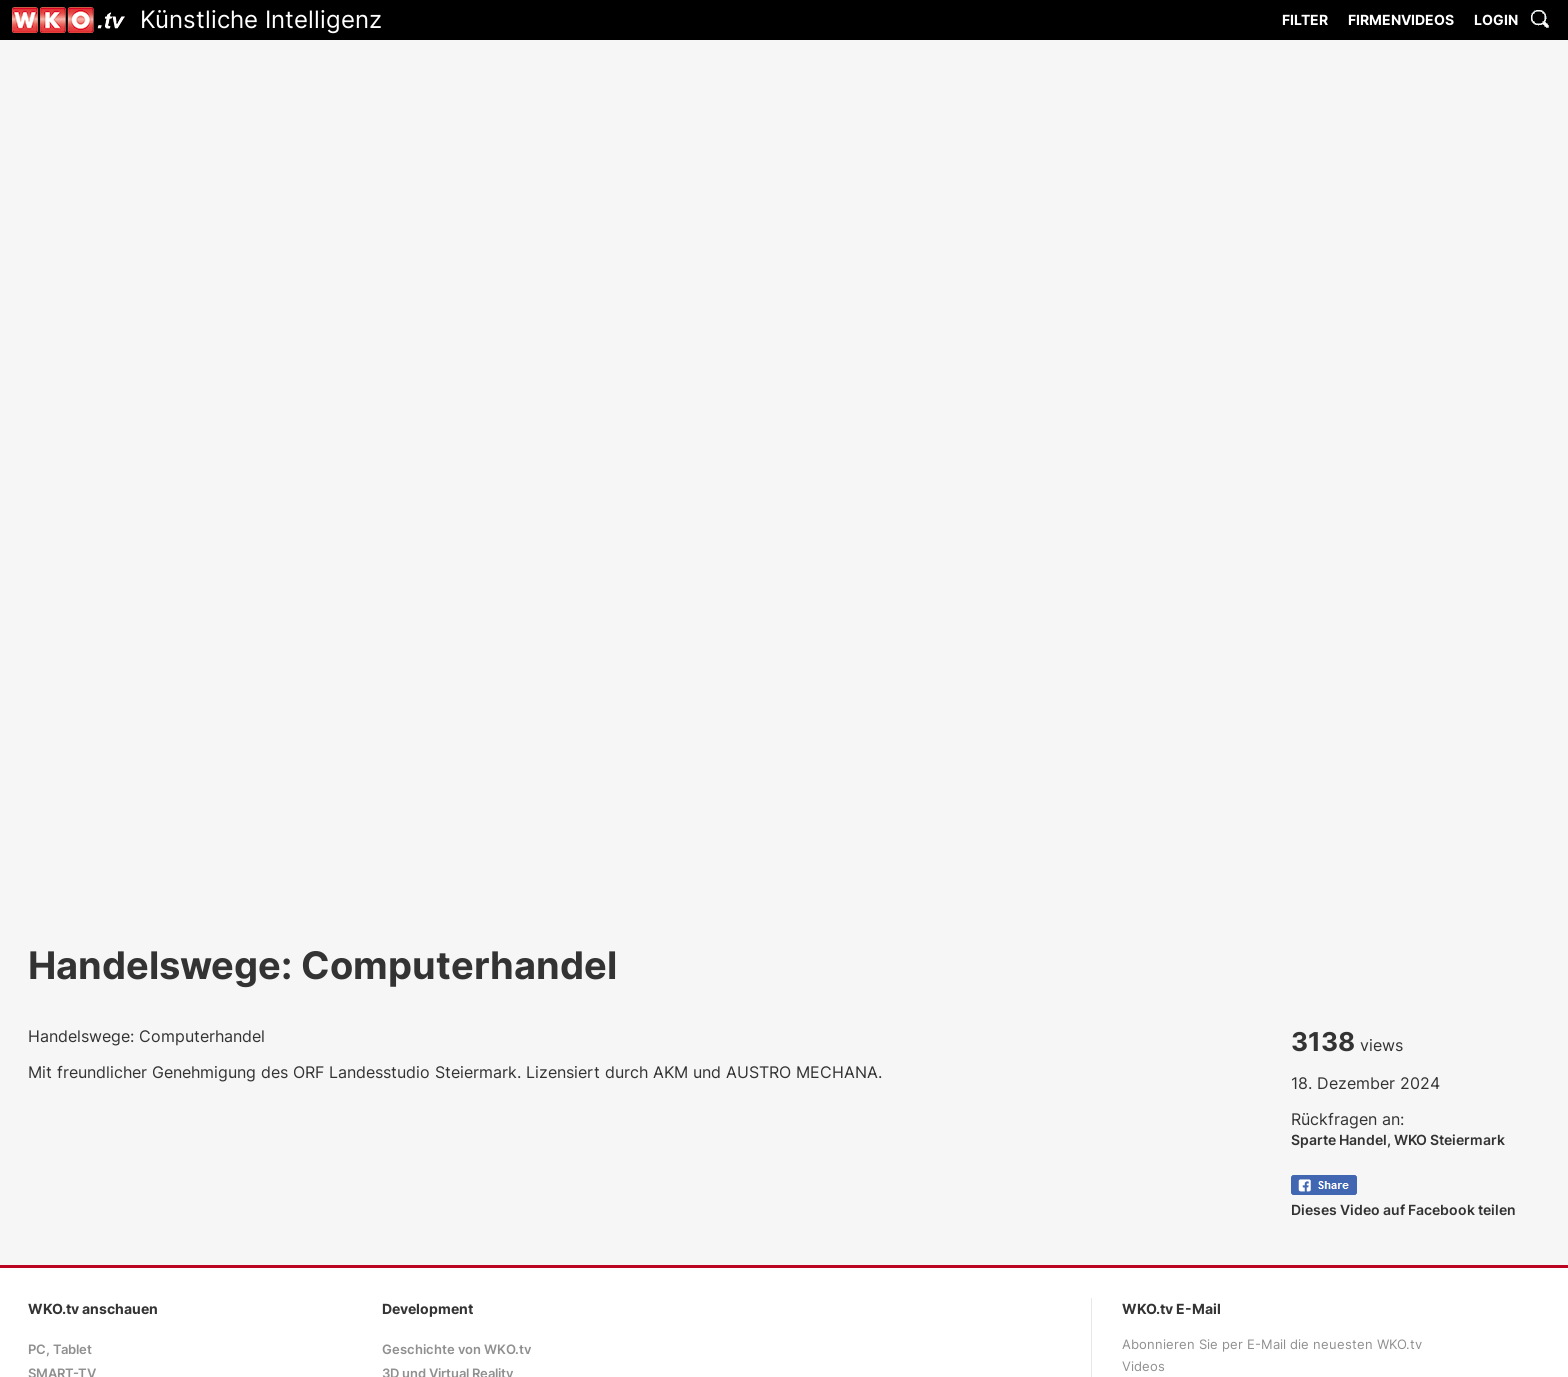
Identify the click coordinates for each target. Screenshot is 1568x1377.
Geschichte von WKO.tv (456, 1349)
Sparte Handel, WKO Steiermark (1398, 1139)
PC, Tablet (60, 1349)
